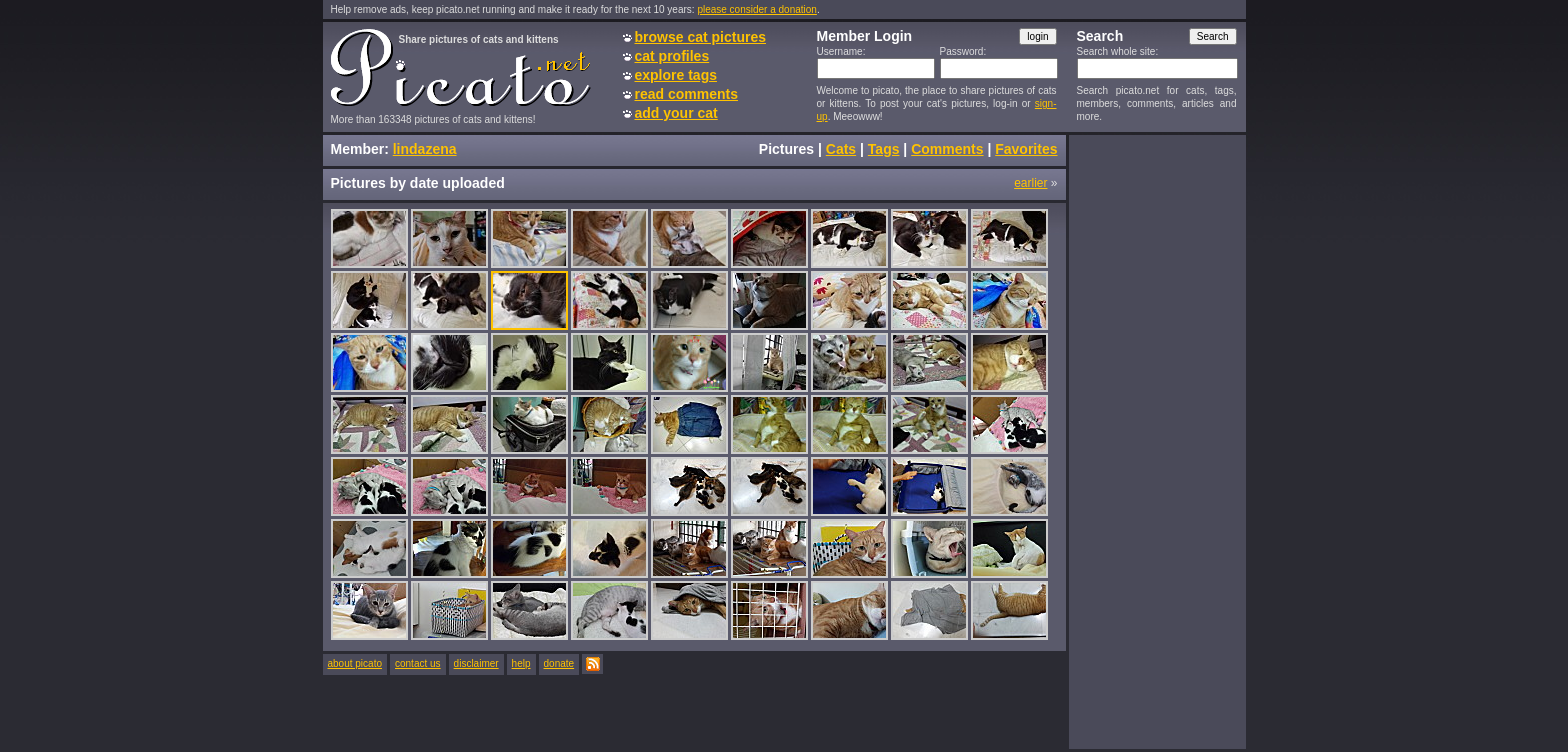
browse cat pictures (701, 37)
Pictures (786, 149)
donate (559, 663)
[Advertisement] (1157, 441)
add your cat (676, 113)
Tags (884, 149)
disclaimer (476, 663)
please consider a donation (757, 9)
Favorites (1026, 149)
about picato (355, 663)
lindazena (425, 149)
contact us (418, 663)
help (521, 663)
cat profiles (672, 56)
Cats (841, 149)
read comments (686, 94)
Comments (947, 149)
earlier (1030, 183)
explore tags (676, 75)
